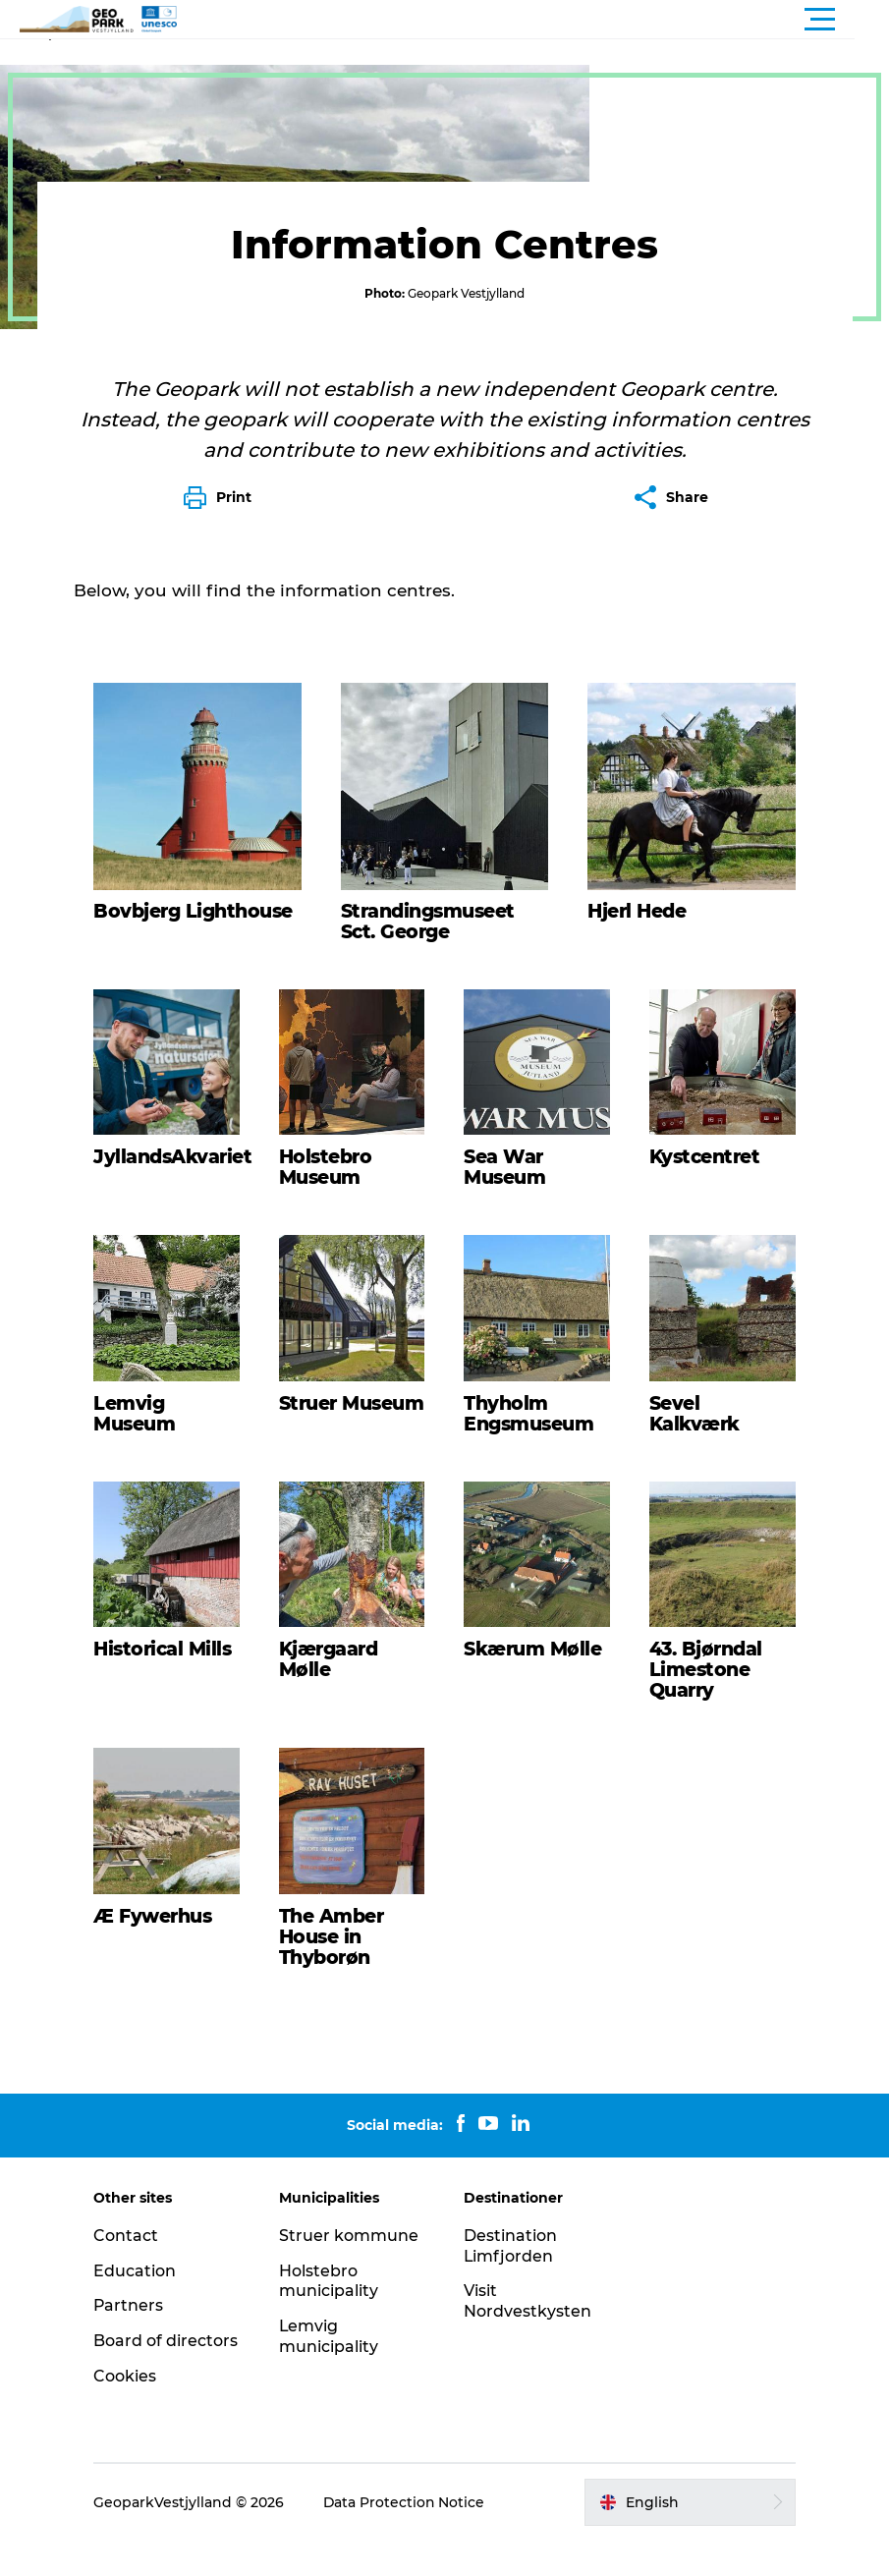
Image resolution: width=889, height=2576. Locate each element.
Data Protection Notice (408, 2538)
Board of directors (169, 2376)
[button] (532, 19)
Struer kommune (350, 2271)
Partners (132, 2341)
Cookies (128, 2411)
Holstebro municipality (330, 2316)
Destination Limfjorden (511, 2281)
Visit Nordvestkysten (528, 2337)
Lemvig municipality (330, 2371)
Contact (129, 2271)
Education (138, 2306)
